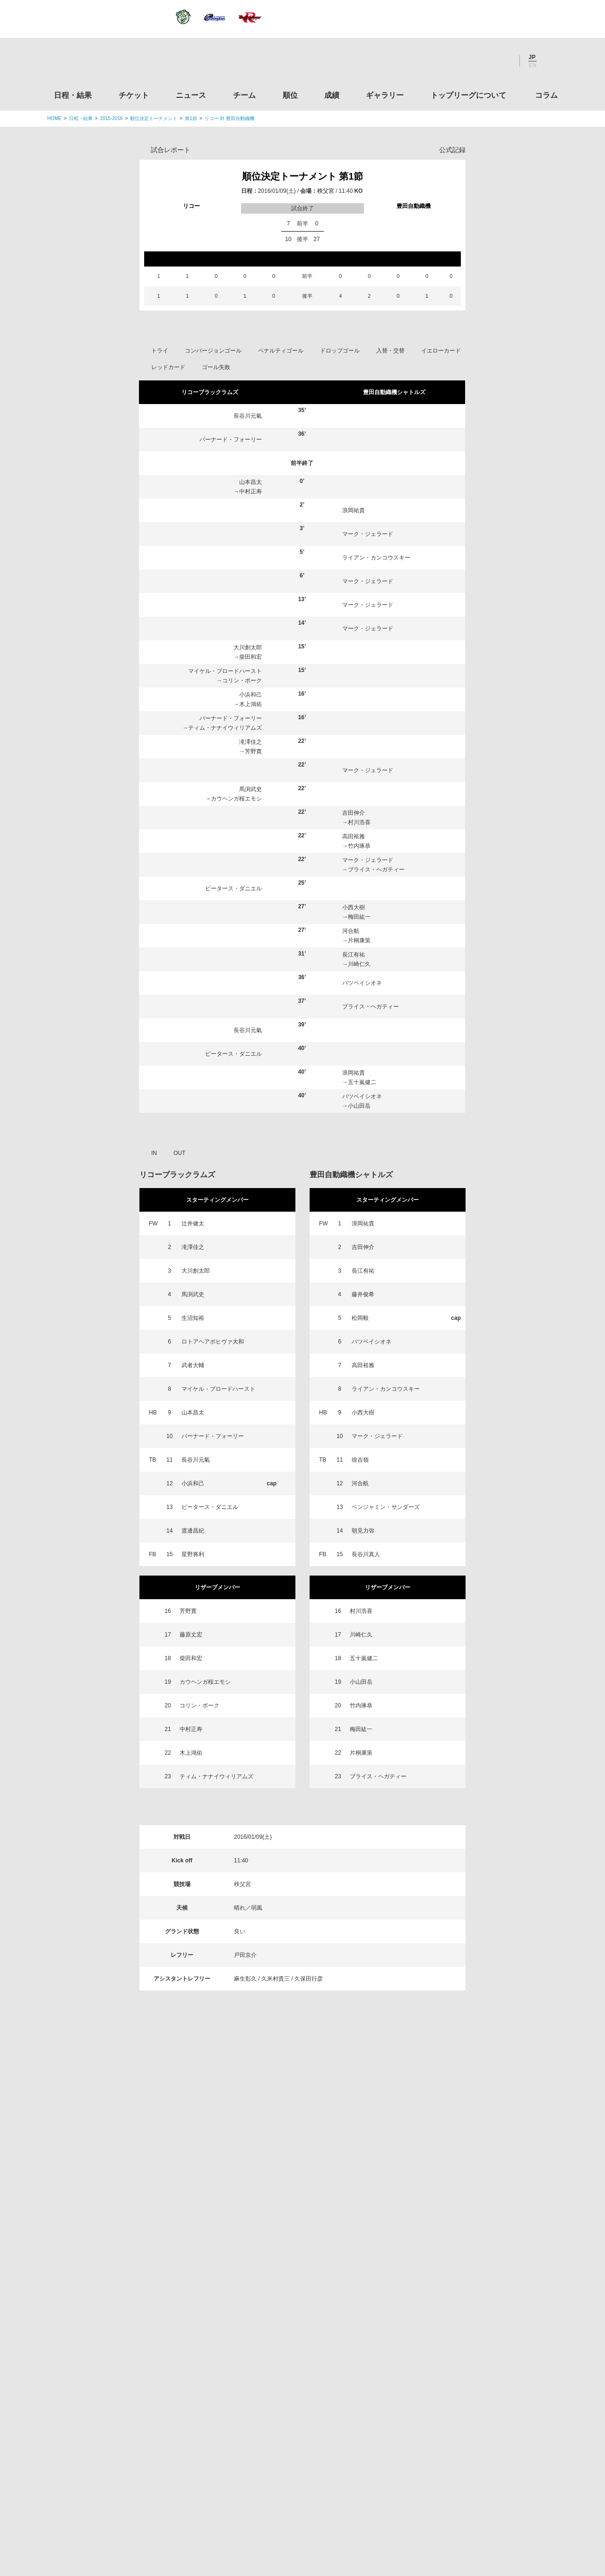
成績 (331, 95)
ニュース (191, 95)
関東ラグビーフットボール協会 (479, 2214)
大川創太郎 (247, 647)
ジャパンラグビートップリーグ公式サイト (99, 63)
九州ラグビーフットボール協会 (479, 2286)
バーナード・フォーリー (230, 439)
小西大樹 (353, 907)
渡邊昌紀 (193, 1530)
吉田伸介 (353, 813)
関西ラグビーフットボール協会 (479, 2250)
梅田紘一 (359, 916)
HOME (54, 118)
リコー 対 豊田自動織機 (230, 118)
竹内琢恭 (359, 846)
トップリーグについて (468, 95)
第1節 (191, 118)
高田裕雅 (353, 836)
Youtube (502, 61)
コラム (546, 95)
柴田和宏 (250, 657)
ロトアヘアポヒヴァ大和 (213, 1341)
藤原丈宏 (191, 1634)
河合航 (350, 931)
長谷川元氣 (247, 416)
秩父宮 (325, 191)
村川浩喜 (359, 822)
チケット (134, 95)
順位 (290, 95)
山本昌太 (250, 482)
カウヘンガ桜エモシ (236, 798)
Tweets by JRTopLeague (311, 2166)
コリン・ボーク (242, 680)
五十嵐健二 (362, 1082)
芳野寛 (253, 751)
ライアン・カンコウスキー (376, 557)
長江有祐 (353, 954)
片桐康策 (359, 940)
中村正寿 (250, 491)
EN (532, 65)
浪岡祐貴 (353, 510)
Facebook (477, 61)
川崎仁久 (359, 964)
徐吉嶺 (360, 1459)
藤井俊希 (363, 1294)
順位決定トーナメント (153, 118)
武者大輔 (193, 1365)
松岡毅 (360, 1318)
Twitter (451, 61)
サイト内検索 (550, 61)
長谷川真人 (366, 1554)
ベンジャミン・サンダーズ (386, 1507)
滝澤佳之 (250, 742)
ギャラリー (385, 95)
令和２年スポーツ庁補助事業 (479, 2466)
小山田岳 (359, 1106)
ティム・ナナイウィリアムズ (225, 727)
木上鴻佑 (250, 704)
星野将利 (193, 1554)
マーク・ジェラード (367, 534)
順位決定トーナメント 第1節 (302, 176)
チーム (244, 95)
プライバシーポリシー (299, 2510)
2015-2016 (111, 118)
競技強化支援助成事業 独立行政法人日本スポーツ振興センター (479, 2430)
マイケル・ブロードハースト (225, 671)
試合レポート (170, 150)
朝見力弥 (363, 1530)
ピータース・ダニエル (233, 888)
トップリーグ (122, 2166)
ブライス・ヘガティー (376, 869)
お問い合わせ (358, 2510)
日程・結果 (73, 95)
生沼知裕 (193, 1318)
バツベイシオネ (362, 983)
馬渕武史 (250, 789)
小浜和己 (250, 694)
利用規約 (246, 2510)
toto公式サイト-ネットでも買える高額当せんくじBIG (479, 2394)
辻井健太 (193, 1223)
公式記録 (452, 150)
